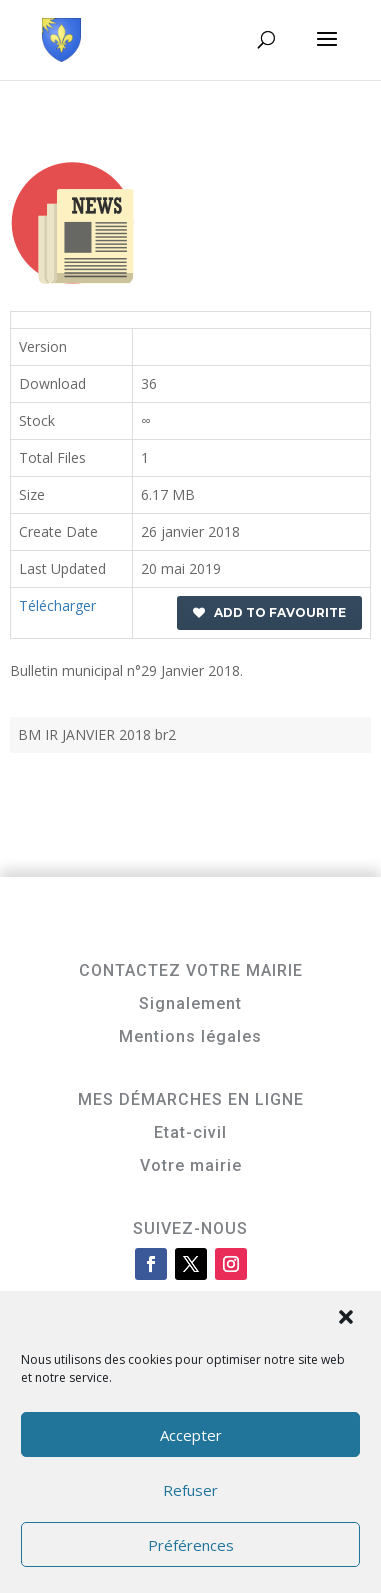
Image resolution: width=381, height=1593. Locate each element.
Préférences (191, 1545)
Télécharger (57, 605)
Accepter (191, 1435)
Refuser (190, 1490)
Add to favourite (269, 612)
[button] (348, 1319)
